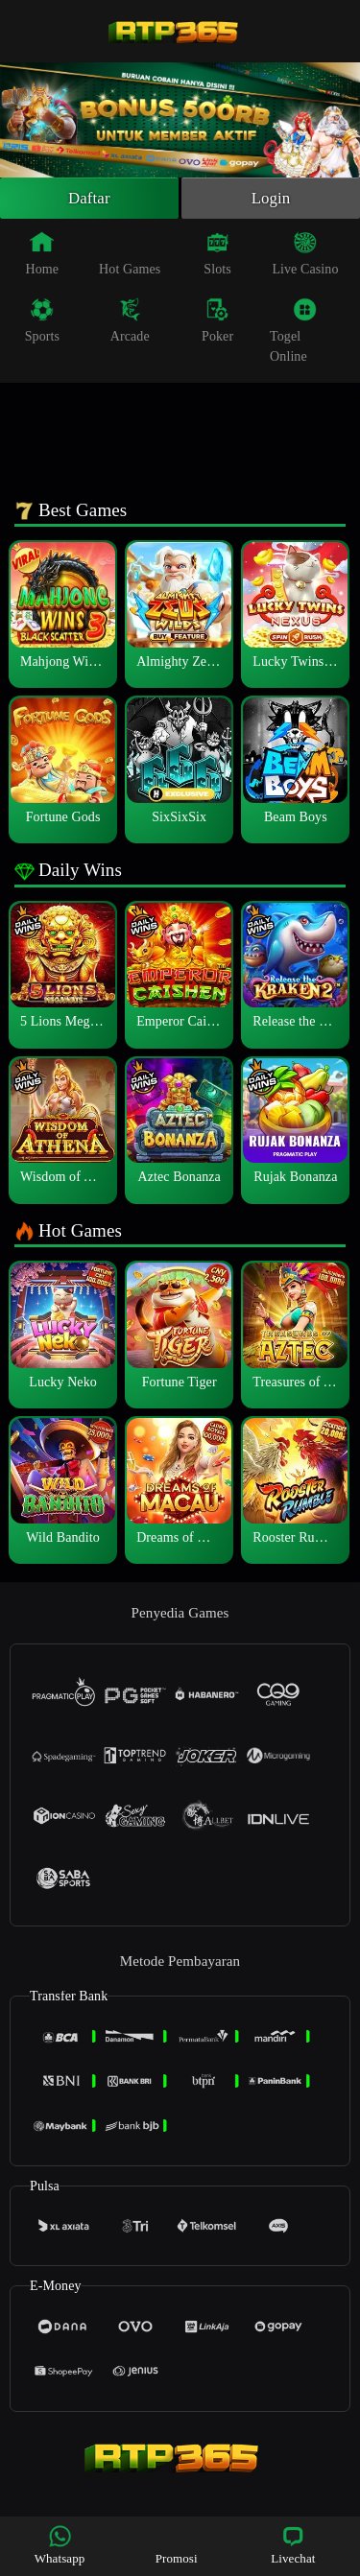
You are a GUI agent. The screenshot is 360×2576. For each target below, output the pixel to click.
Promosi (177, 2544)
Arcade (130, 323)
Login (271, 199)
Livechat (293, 2544)
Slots (217, 256)
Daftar (89, 199)
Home (43, 256)
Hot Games (129, 256)
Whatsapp (60, 2544)
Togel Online (293, 333)
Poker (217, 323)
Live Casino (305, 256)
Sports (42, 323)
